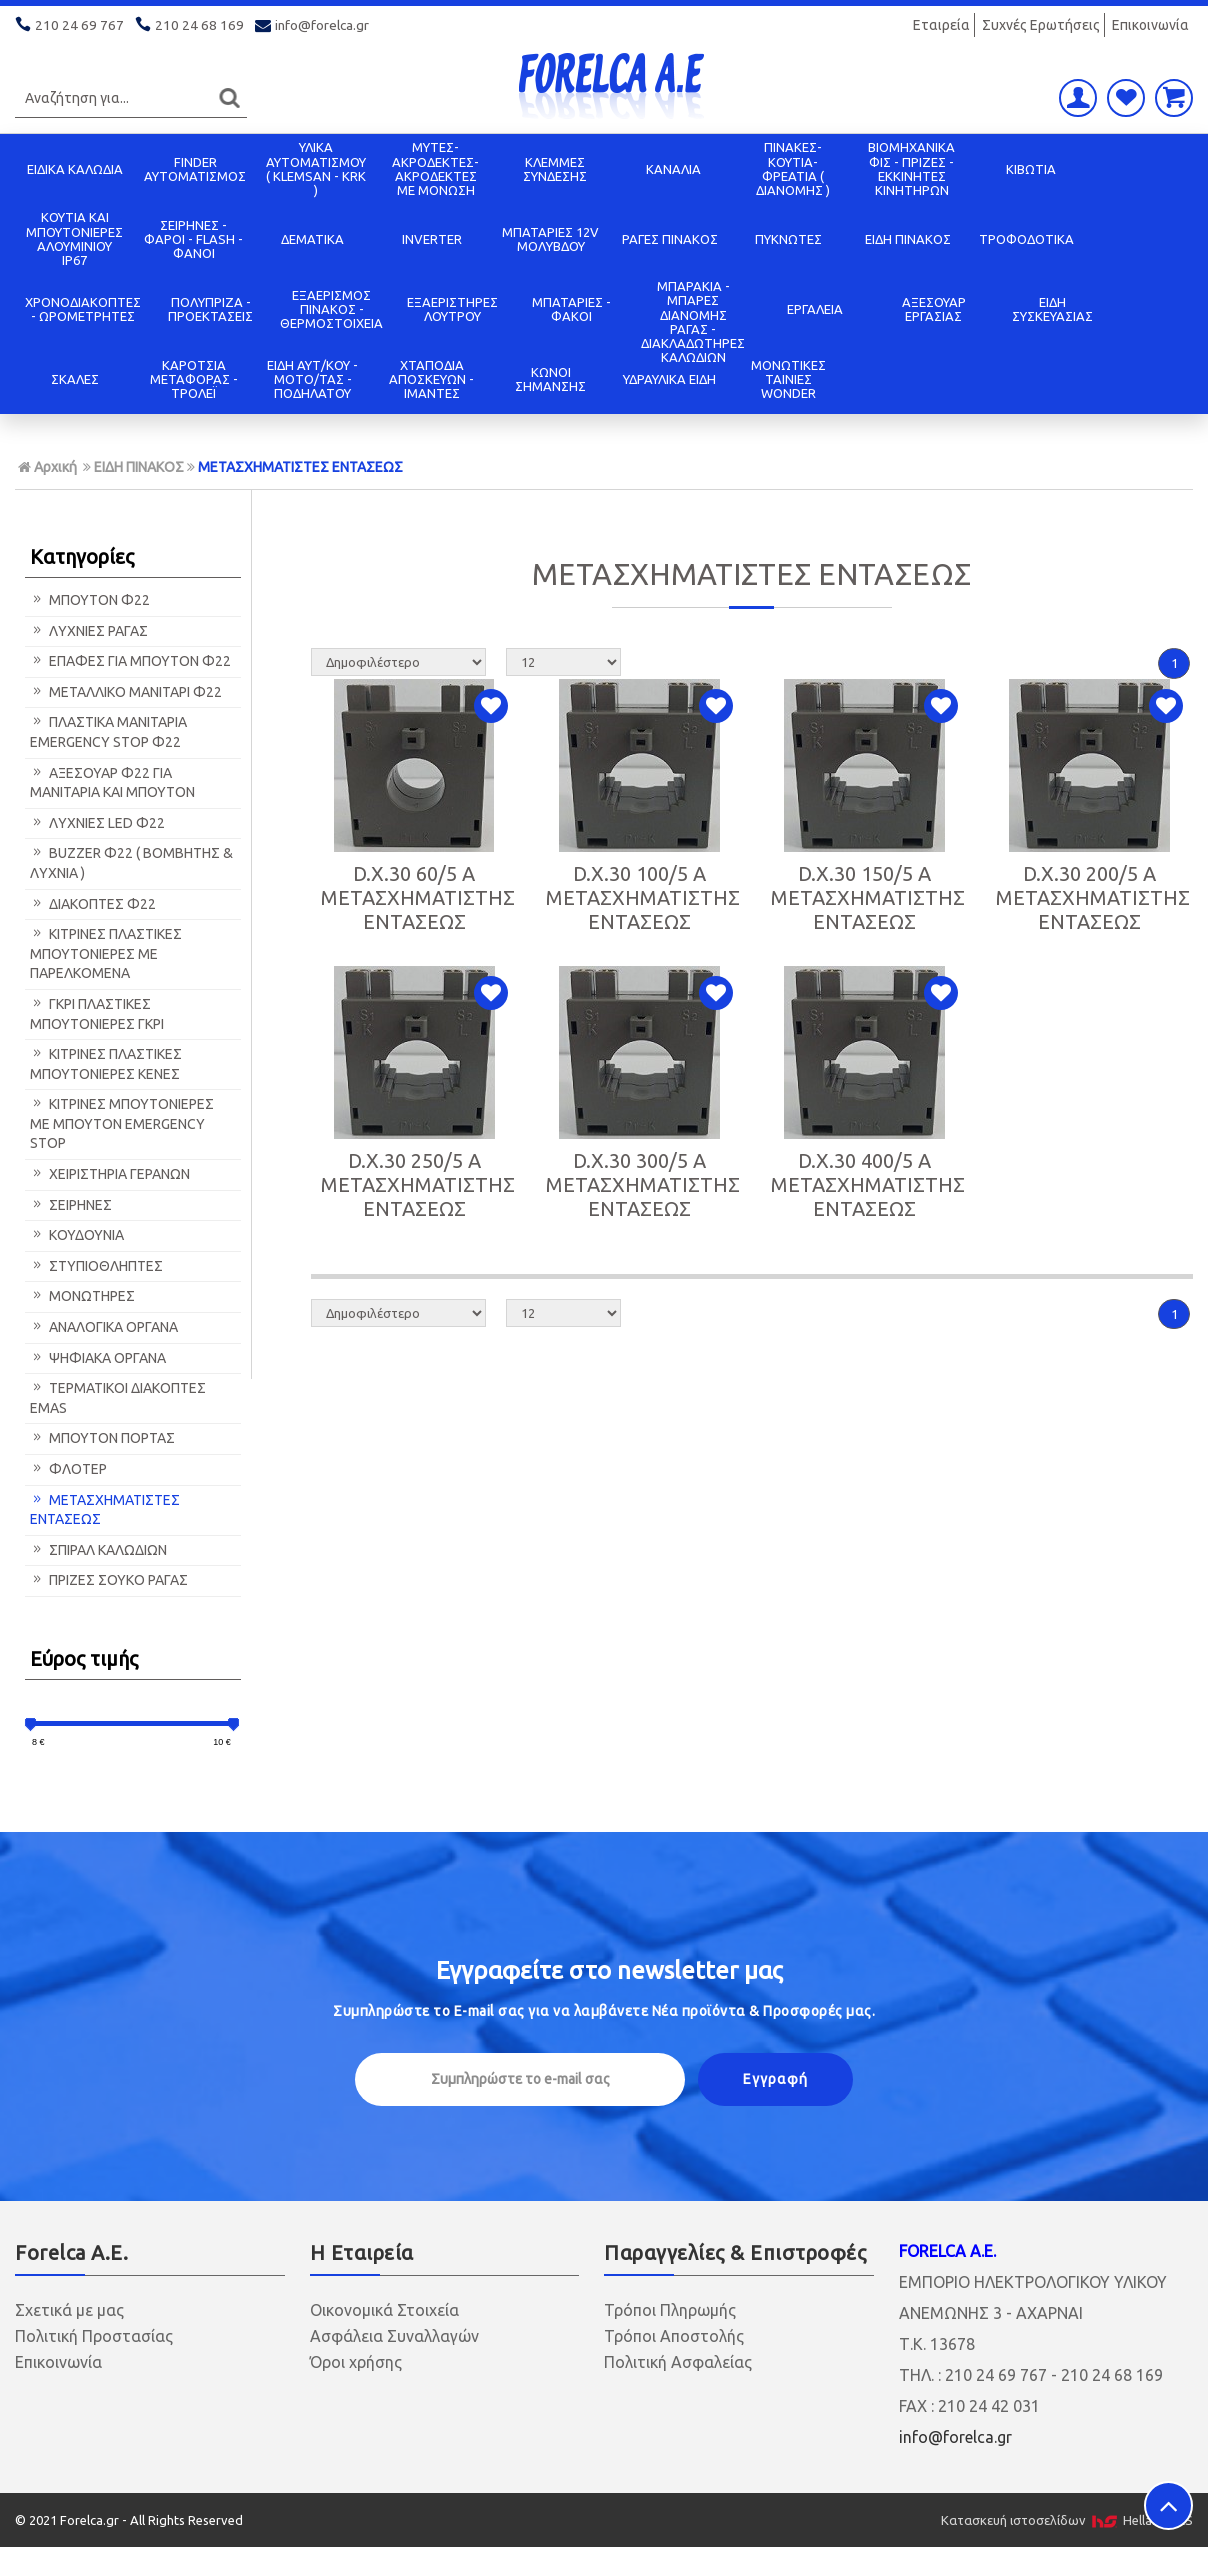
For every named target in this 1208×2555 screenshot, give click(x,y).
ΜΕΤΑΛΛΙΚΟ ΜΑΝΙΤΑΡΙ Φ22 (126, 692)
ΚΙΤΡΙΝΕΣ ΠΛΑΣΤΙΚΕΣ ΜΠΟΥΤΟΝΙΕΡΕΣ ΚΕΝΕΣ (106, 1064)
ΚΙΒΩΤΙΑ (1031, 169)
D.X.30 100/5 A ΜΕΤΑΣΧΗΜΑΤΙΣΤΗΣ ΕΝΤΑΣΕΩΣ (643, 897)
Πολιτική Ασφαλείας (678, 2362)
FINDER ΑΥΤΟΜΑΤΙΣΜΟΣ (195, 169)
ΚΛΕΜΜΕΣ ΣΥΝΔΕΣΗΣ (555, 169)
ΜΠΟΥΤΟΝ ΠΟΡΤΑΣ (102, 1438)
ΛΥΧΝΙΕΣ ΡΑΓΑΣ (89, 631)
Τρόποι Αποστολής (674, 2336)
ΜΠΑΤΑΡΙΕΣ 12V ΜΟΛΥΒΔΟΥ (550, 239)
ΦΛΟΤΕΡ (68, 1469)
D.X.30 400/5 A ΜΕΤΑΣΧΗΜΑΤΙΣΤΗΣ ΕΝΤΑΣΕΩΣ (868, 1184)
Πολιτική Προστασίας (94, 2336)
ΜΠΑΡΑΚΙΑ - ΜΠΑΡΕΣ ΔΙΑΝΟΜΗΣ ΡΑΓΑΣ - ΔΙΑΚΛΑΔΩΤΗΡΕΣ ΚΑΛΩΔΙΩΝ (693, 321)
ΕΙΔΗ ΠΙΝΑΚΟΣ (908, 239)
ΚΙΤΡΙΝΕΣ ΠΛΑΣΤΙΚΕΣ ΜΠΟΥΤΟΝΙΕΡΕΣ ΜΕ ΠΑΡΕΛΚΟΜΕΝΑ (106, 953)
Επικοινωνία (1150, 25)
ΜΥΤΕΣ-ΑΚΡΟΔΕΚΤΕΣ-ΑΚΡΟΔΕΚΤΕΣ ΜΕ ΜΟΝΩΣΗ (435, 168)
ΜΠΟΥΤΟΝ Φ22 (90, 600)
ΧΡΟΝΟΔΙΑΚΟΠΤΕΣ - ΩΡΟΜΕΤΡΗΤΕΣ (83, 309)
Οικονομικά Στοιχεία (384, 2310)
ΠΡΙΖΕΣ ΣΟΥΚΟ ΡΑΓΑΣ (109, 1580)
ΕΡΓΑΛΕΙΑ (815, 309)
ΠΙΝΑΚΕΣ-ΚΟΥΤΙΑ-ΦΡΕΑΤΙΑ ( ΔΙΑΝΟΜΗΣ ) (793, 168)
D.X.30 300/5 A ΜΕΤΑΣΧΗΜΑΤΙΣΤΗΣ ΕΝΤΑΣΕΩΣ (643, 1184)
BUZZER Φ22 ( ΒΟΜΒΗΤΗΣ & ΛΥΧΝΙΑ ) (131, 863)
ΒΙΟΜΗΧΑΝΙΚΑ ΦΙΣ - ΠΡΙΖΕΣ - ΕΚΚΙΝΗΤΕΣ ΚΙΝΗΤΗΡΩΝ (911, 168)
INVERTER (432, 239)
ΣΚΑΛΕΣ (75, 379)
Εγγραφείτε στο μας (609, 1970)
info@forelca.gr (313, 25)
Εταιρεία (941, 25)
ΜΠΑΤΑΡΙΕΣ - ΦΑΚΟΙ (571, 309)
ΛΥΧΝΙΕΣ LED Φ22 (97, 823)
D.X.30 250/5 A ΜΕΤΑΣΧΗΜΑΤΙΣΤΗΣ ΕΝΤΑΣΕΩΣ (418, 1184)
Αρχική (47, 467)
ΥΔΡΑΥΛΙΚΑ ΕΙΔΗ (669, 379)
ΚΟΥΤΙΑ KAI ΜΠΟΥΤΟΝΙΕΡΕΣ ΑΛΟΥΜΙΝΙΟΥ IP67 (74, 238)
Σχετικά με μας (69, 2310)
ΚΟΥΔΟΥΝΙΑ (77, 1235)
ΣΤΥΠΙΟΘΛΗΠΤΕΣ (96, 1266)
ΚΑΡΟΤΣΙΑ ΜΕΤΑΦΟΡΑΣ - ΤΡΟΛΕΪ (194, 379)
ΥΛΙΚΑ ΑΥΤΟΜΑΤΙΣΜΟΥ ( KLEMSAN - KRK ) (316, 168)
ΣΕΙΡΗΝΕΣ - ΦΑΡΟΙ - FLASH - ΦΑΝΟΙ (193, 239)
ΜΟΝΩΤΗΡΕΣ (82, 1296)
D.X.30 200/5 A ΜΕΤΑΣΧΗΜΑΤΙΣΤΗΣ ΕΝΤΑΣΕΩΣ (1093, 897)
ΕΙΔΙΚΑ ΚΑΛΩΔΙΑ (75, 169)
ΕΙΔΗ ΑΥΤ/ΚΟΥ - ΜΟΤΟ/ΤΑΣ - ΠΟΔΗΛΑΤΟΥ (312, 379)
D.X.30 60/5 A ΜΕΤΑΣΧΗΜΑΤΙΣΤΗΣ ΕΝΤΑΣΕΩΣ (418, 897)
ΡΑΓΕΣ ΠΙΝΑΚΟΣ (670, 239)
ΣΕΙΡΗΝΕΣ (71, 1205)
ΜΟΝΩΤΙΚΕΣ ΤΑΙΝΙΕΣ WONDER (788, 379)
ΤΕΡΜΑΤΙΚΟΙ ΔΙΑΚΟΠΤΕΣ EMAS (118, 1398)
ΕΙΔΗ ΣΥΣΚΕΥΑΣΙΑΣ (1052, 309)
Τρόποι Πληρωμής (670, 2310)
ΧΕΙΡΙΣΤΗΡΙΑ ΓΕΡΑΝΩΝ (110, 1174)
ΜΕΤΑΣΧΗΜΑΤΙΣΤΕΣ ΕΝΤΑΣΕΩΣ (300, 467)
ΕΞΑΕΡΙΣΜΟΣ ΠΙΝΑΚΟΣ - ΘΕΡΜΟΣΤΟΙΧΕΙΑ (331, 309)
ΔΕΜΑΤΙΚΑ (312, 239)
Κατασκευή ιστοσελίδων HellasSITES (1067, 2520)
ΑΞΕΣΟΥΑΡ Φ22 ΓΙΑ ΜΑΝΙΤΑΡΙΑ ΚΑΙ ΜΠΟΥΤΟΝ (112, 783)
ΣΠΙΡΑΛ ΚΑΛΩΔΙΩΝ (98, 1550)
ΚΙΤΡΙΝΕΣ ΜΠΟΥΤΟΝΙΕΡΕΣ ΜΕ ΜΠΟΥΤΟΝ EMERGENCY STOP (122, 1123)
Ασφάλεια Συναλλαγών (394, 2336)
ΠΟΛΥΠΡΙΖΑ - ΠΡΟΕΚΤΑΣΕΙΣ (210, 309)
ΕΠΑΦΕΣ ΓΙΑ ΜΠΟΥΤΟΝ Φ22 (130, 661)
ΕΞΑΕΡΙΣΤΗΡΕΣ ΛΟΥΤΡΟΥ (452, 309)
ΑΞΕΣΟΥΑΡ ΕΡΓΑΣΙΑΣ (934, 309)
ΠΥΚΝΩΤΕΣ (788, 239)
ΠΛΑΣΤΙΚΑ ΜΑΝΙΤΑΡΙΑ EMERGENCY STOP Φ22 (108, 732)
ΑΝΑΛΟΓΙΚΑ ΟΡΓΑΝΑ (104, 1327)
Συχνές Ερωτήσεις (1041, 25)
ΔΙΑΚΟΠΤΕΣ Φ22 (93, 904)
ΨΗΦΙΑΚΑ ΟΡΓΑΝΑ (98, 1358)
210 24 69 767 (71, 25)
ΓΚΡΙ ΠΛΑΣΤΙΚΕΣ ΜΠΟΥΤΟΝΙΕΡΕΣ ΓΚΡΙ (97, 1014)
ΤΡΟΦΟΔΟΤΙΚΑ (1026, 239)
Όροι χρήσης (356, 2362)
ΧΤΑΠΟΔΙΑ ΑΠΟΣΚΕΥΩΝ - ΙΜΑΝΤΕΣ (431, 379)
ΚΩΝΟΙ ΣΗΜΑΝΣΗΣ (550, 379)
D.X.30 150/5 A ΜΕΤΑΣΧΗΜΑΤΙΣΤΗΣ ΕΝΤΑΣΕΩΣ (868, 897)
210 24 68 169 (191, 25)
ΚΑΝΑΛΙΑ (673, 169)
